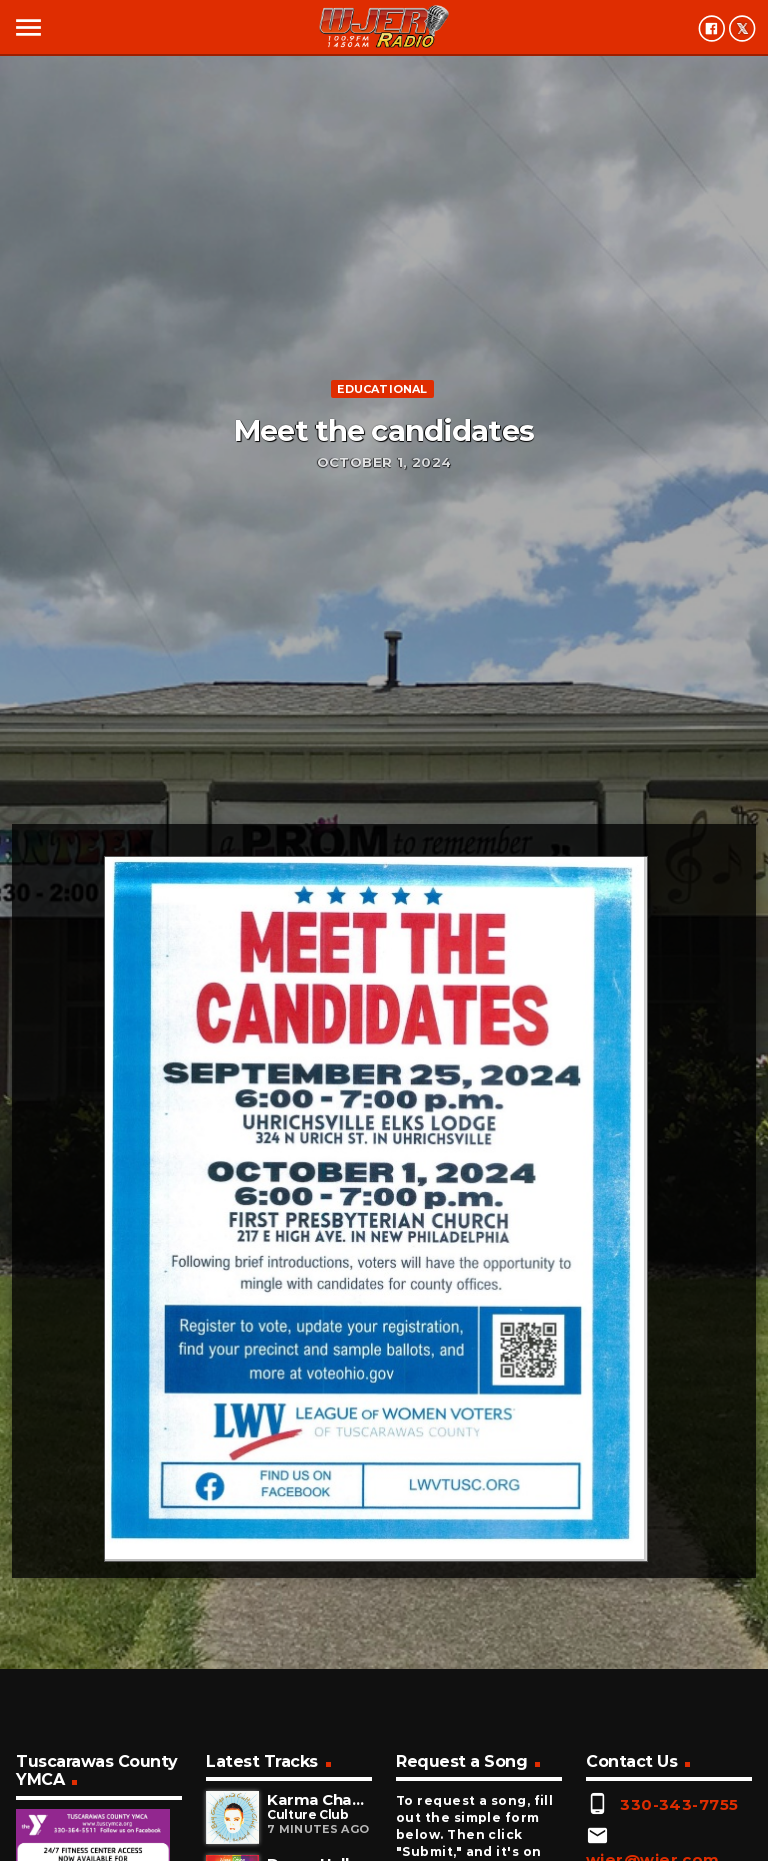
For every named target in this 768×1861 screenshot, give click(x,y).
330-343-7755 (679, 1804)
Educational (382, 389)
